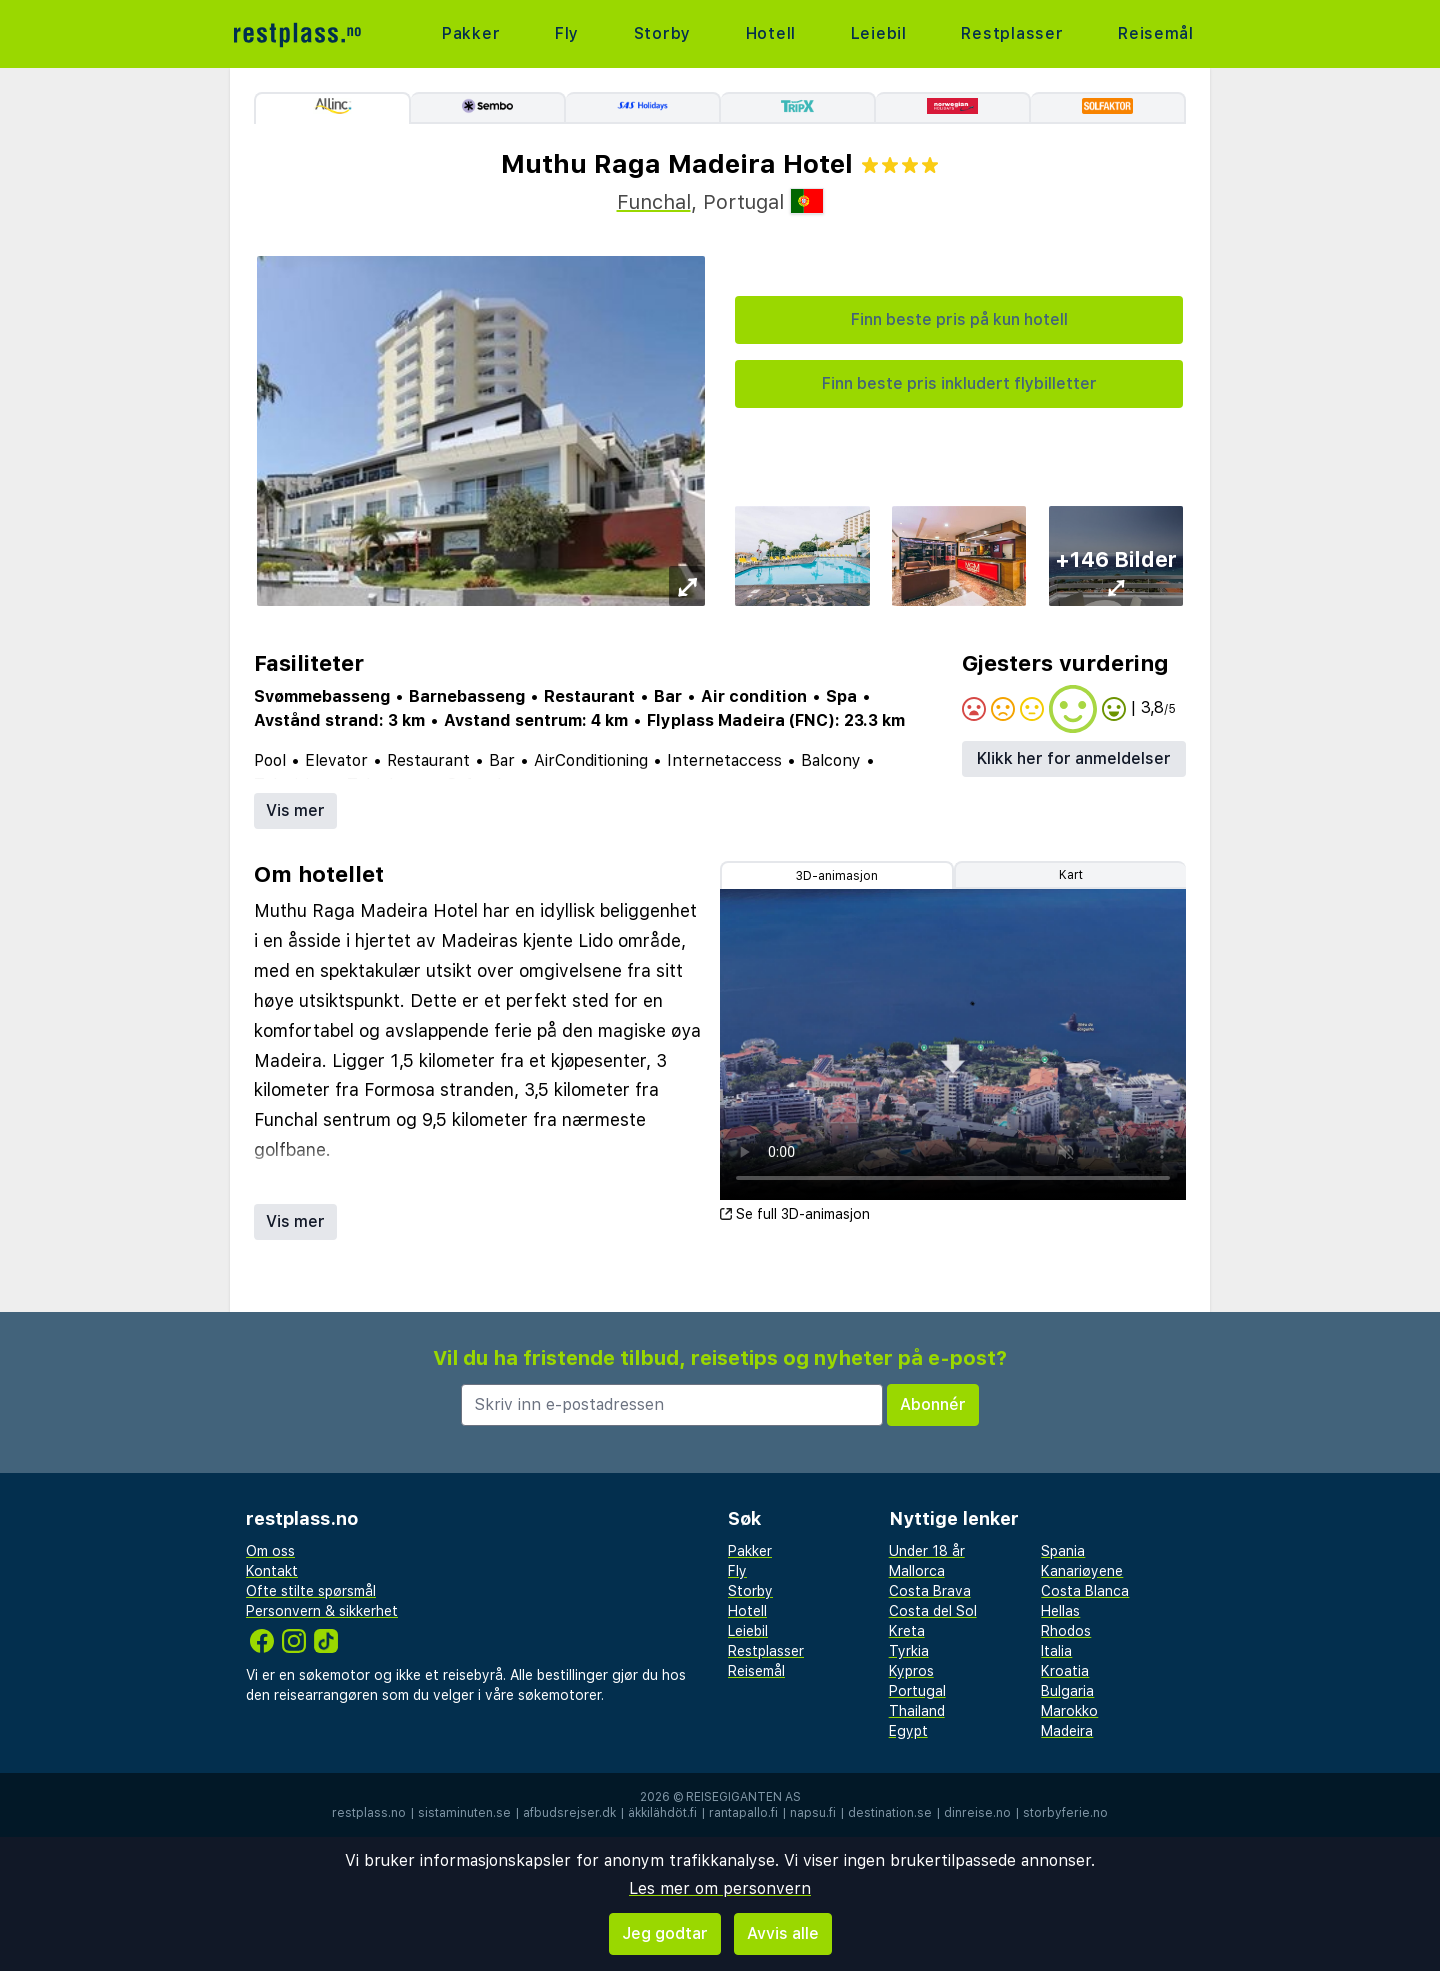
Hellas (1060, 1611)
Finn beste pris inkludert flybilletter (959, 383)
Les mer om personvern (720, 1888)
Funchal (654, 202)
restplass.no (369, 1813)
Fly (567, 33)
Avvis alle (783, 1933)
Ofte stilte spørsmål (311, 1591)
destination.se (890, 1813)
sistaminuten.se (464, 1813)
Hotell (770, 33)
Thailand (917, 1711)
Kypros (911, 1671)
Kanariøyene (1082, 1571)
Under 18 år (927, 1551)
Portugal (917, 1691)
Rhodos (1066, 1631)
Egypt (908, 1731)
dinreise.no (977, 1813)
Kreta (907, 1631)
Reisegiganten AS (743, 1797)
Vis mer (295, 810)
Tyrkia (909, 1651)
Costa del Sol (933, 1611)
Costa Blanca (1085, 1591)
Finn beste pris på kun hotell (959, 319)
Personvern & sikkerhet (322, 1611)
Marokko (1069, 1711)
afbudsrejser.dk (569, 1813)
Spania (1063, 1551)
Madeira (1067, 1731)
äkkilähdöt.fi (662, 1813)
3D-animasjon (837, 876)
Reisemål (1156, 33)
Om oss (270, 1551)
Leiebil (878, 33)
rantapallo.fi (743, 1813)
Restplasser (1012, 33)
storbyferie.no (1065, 1813)
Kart (1071, 875)
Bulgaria (1067, 1691)
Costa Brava (930, 1591)
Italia (1056, 1651)
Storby (662, 33)
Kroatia (1065, 1671)
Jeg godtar (665, 1933)
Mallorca (917, 1571)
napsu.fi (813, 1813)
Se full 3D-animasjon (795, 1214)
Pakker (471, 33)
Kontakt (272, 1571)
